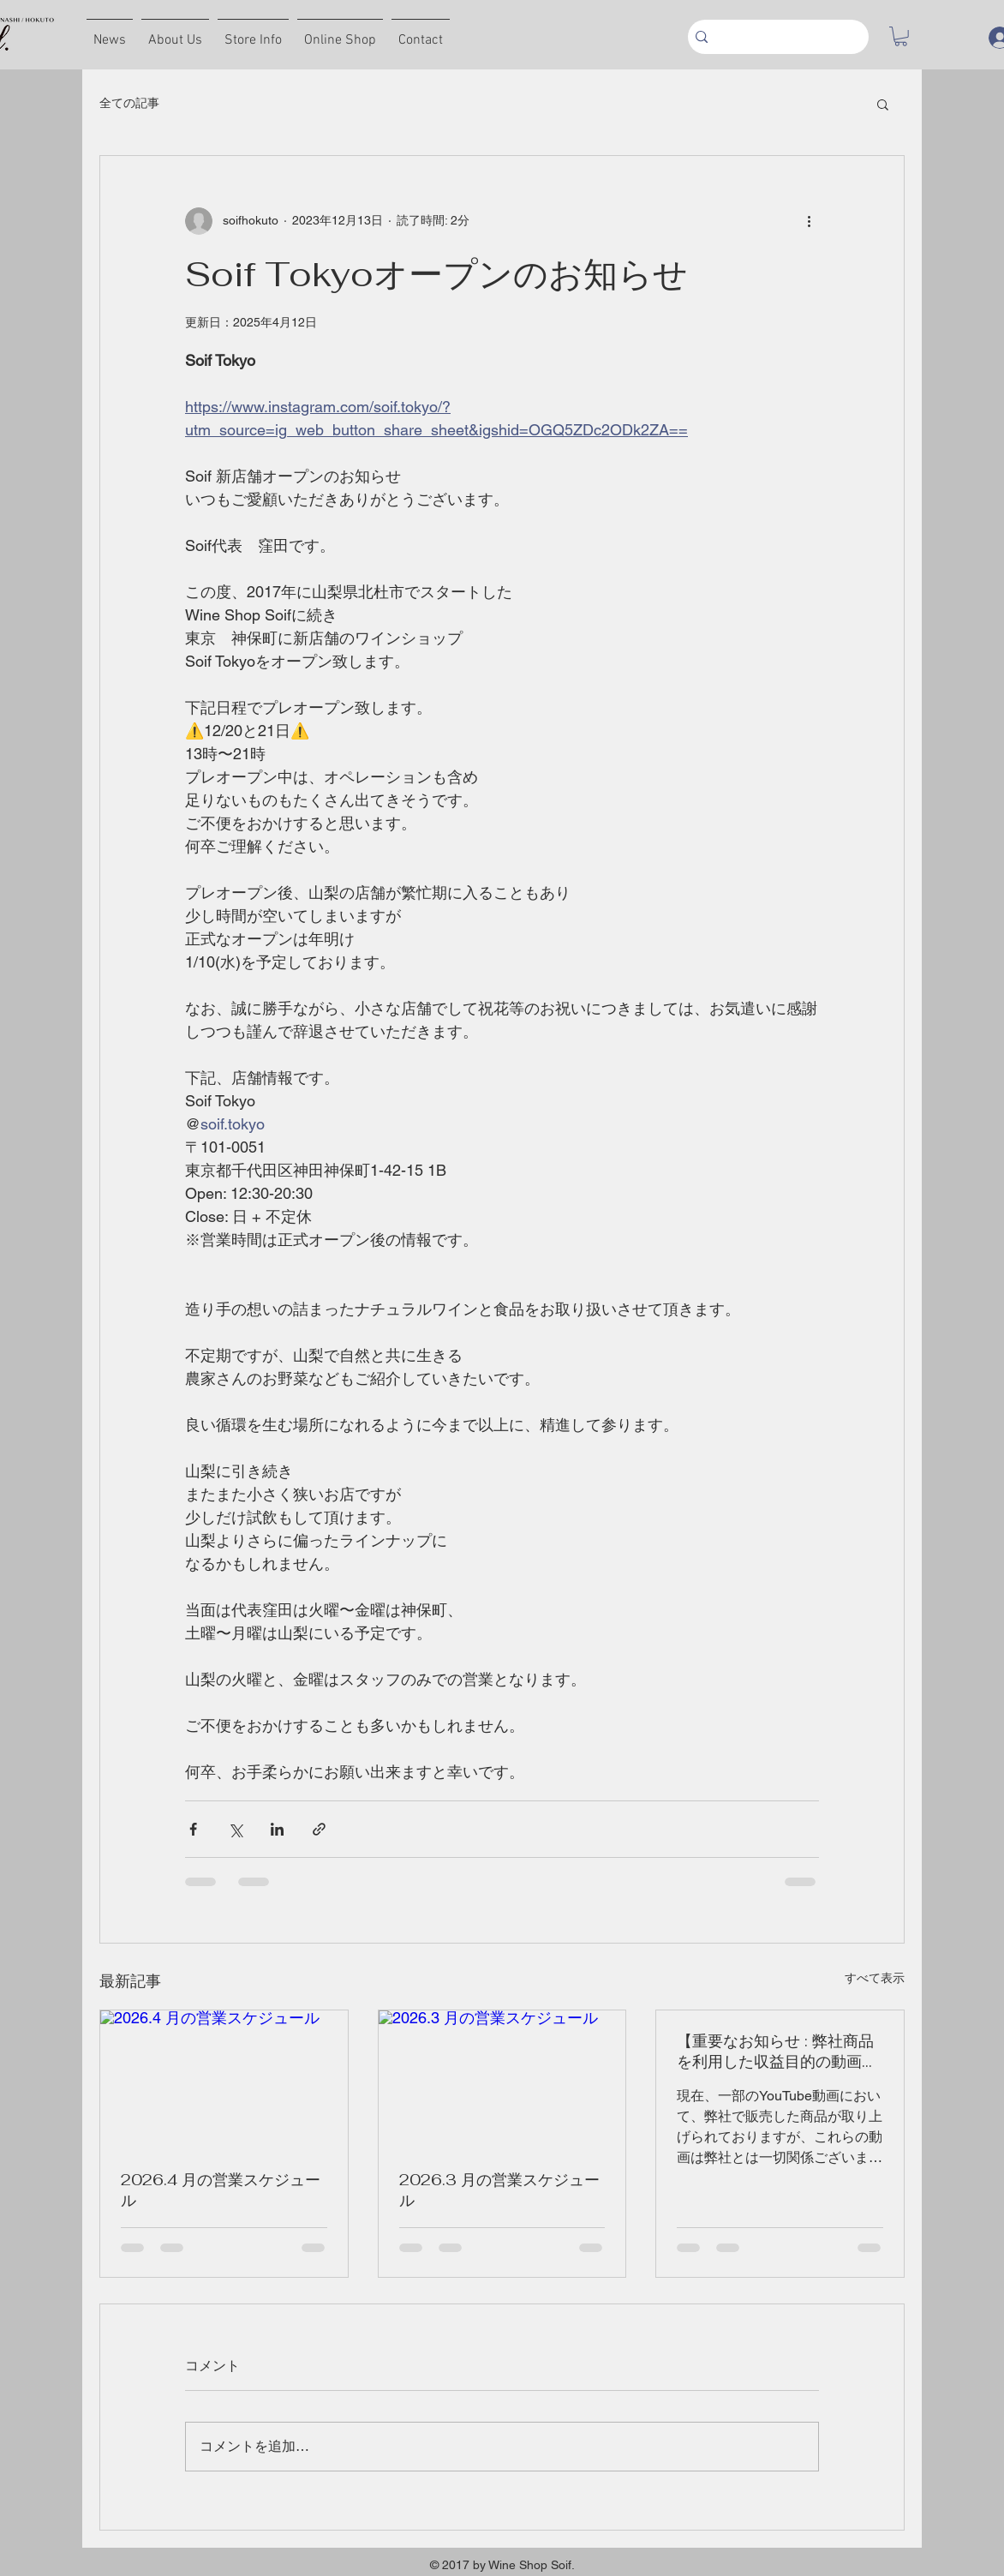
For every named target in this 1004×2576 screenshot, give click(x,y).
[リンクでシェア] (319, 1829)
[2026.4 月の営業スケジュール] (224, 2079)
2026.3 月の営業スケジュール (499, 2190)
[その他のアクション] (808, 221)
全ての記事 (129, 103)
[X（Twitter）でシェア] (235, 1829)
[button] (900, 36)
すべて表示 (875, 1978)
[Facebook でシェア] (193, 1829)
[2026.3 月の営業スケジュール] (502, 2079)
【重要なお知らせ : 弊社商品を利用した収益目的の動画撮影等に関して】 (777, 2051)
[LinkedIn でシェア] (277, 1829)
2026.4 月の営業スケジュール (220, 2190)
